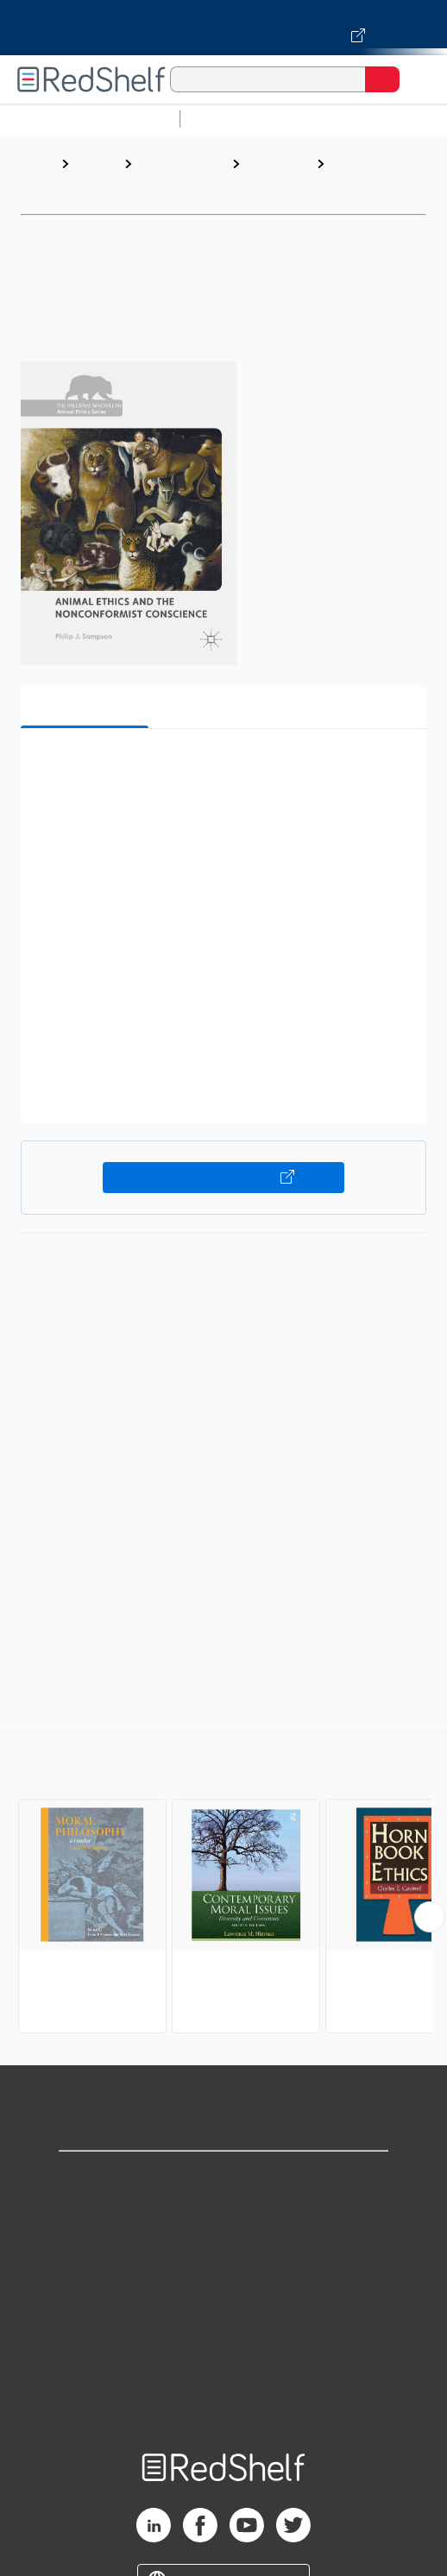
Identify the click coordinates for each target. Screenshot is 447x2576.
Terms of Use (224, 2292)
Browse (96, 163)
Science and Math (338, 118)
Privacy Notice (224, 2254)
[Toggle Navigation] (417, 79)
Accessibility (223, 2368)
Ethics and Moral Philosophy (364, 180)
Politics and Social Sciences (171, 180)
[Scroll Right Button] (429, 1916)
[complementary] (223, 1884)
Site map (223, 2406)
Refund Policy (223, 2330)
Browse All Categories (90, 118)
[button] (221, 768)
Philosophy (278, 163)
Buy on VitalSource (224, 1177)
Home (39, 163)
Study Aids (233, 118)
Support (223, 2216)
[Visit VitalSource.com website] (223, 27)
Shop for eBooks (223, 2179)
